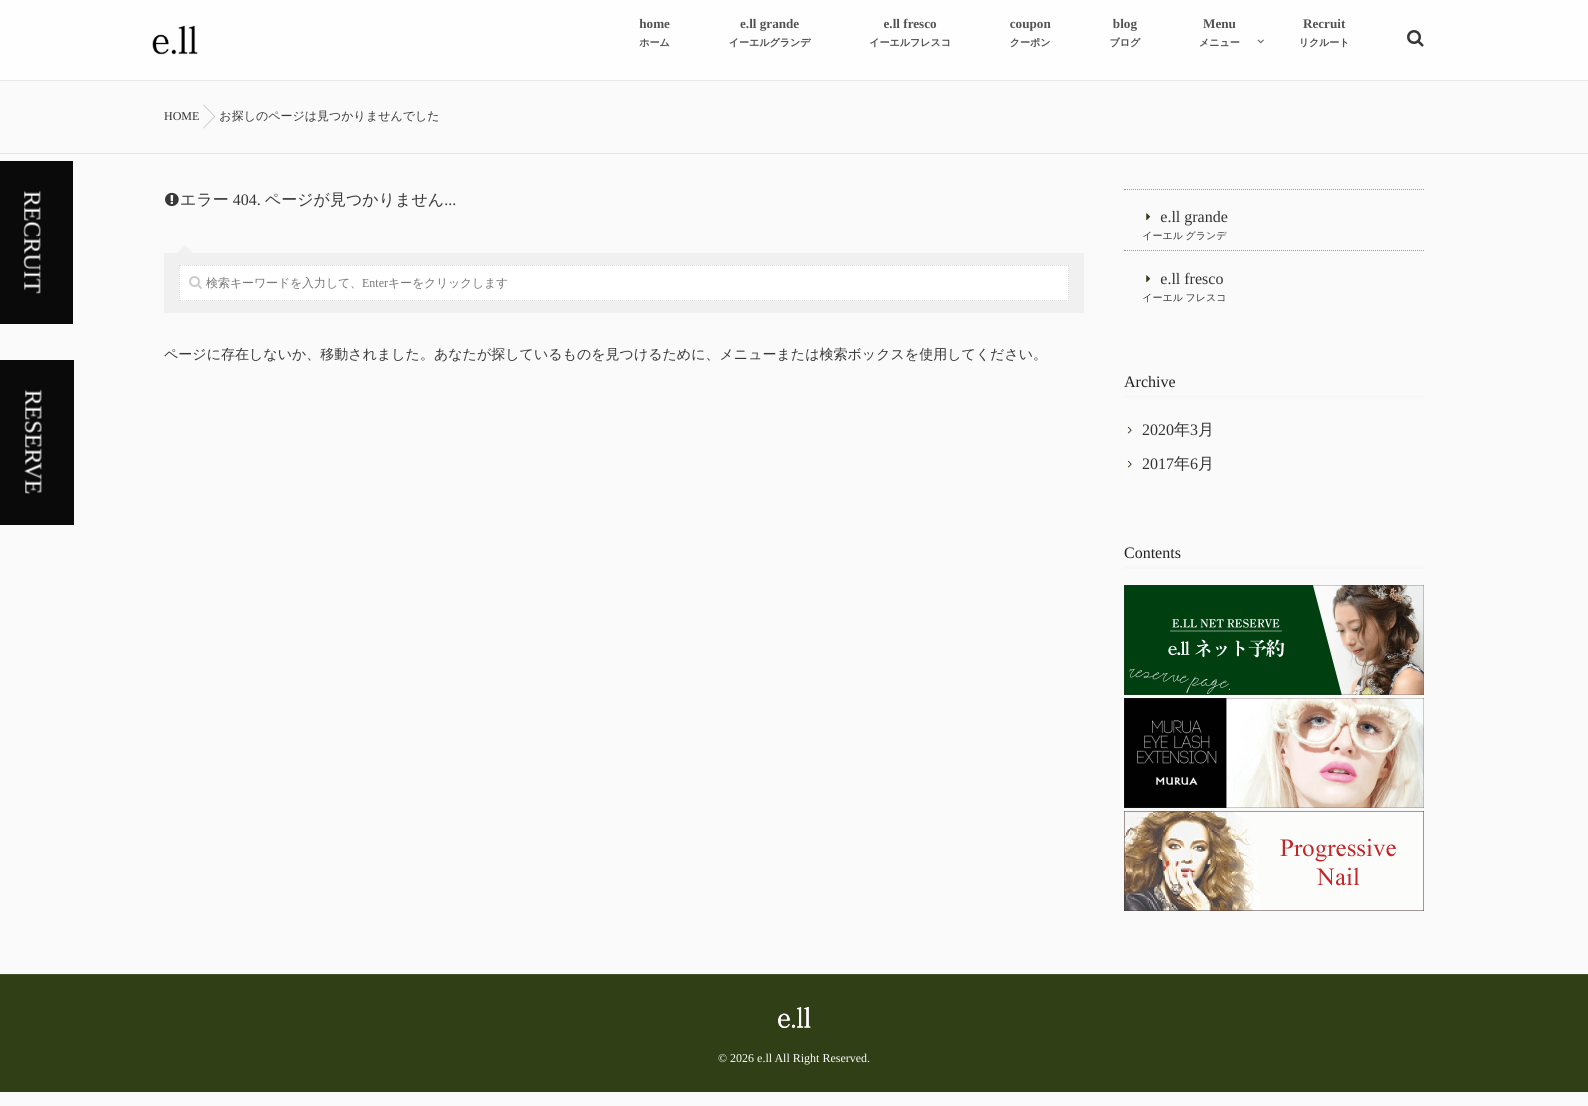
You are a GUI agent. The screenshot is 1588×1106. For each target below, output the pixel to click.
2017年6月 (1178, 478)
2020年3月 (1178, 444)
